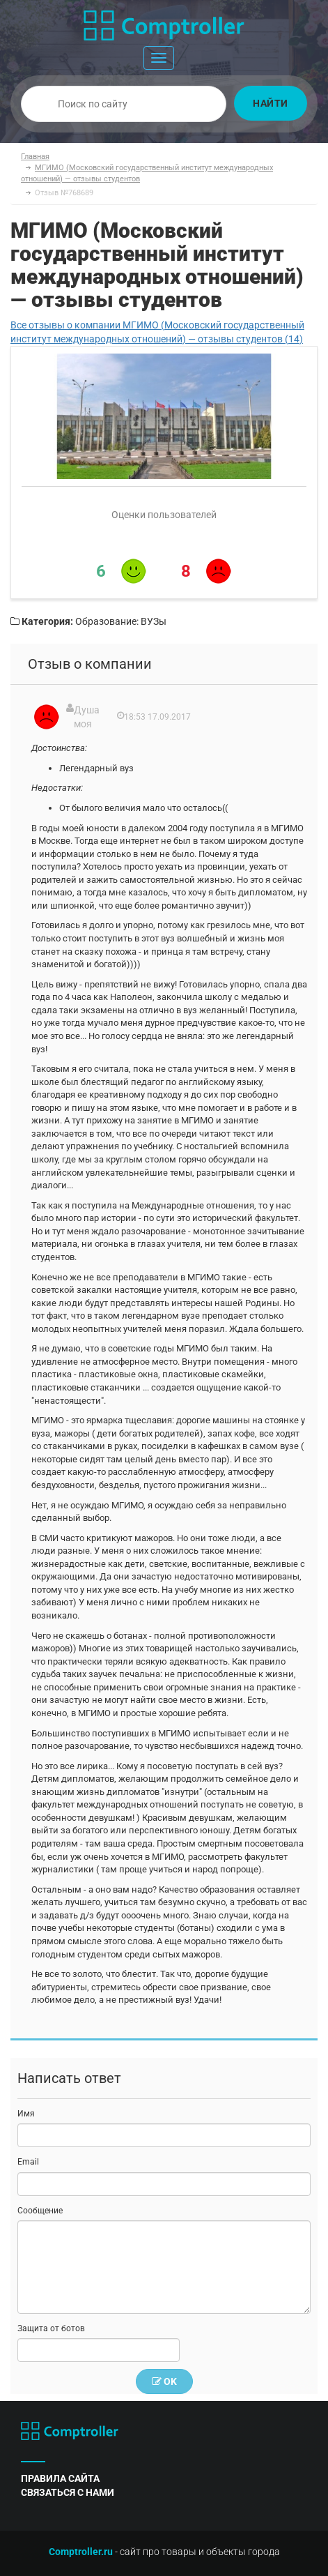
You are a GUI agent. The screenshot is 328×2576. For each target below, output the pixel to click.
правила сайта (60, 2478)
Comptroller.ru (81, 2551)
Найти (270, 103)
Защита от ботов (51, 2328)
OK (164, 2381)
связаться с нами (67, 2492)
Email (28, 2162)
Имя (26, 2114)
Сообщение (40, 2210)
